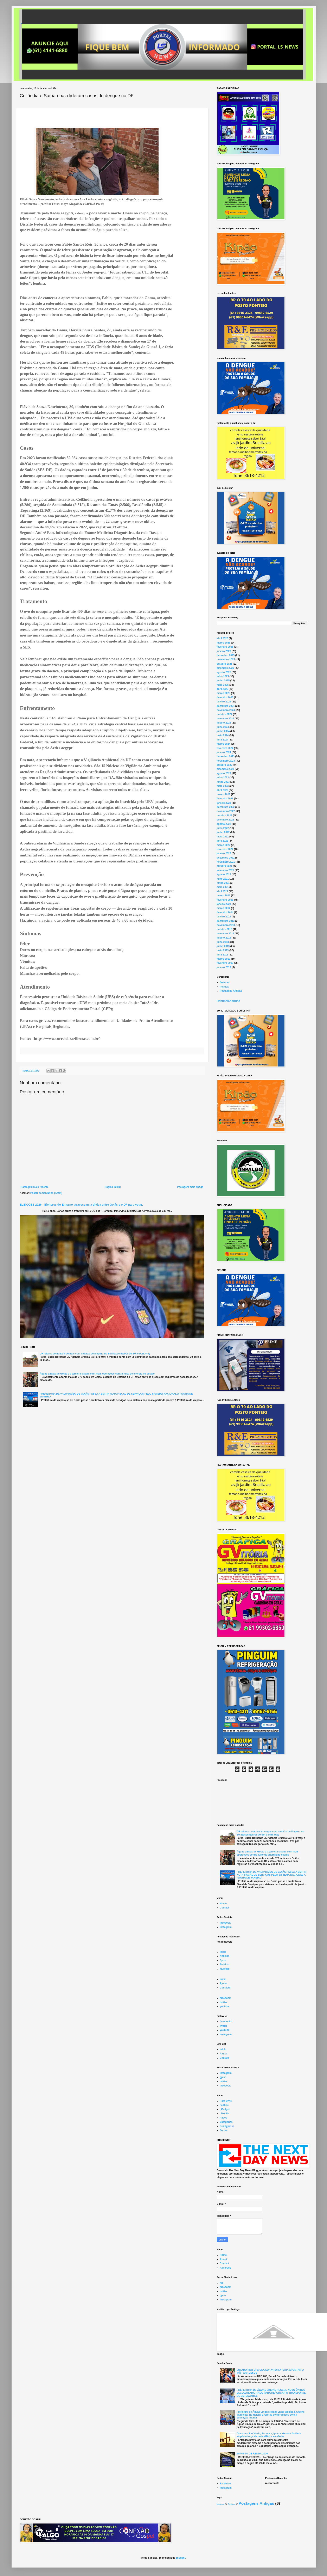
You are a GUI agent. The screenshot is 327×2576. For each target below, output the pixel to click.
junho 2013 (223, 946)
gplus (223, 2077)
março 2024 (223, 743)
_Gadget (225, 2109)
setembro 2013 (225, 933)
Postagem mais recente (35, 1187)
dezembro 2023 (226, 756)
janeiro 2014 (224, 916)
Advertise (225, 2267)
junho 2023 (223, 781)
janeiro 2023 (224, 802)
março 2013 (223, 958)
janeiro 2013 (224, 967)
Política (224, 986)
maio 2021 (223, 887)
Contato (224, 2058)
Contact (224, 1907)
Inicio (223, 1951)
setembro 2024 (225, 718)
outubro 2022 (224, 815)
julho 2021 (223, 878)
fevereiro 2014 (225, 912)
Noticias (225, 1956)
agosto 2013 (224, 937)
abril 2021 (222, 891)
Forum (223, 2130)
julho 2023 (223, 777)
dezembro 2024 (226, 706)
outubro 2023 (224, 764)
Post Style (226, 2100)
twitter (223, 2002)
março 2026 (223, 642)
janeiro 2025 (224, 701)
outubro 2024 (224, 714)
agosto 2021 (224, 874)
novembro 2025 (226, 659)
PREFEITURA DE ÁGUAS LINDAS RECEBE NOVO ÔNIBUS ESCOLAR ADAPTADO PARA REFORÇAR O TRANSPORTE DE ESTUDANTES (271, 2393)
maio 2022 (223, 836)
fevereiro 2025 (225, 697)
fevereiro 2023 (225, 798)
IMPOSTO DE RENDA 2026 (252, 2453)
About (223, 2259)
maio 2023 (223, 786)
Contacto (225, 1987)
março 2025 (223, 693)
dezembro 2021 (226, 857)
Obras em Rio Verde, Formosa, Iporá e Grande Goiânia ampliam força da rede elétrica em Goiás (269, 2435)
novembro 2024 (226, 710)
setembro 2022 (225, 819)
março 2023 (223, 794)
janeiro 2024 (224, 752)
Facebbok (225, 2483)
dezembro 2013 (226, 921)
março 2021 (223, 895)
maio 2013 (223, 950)
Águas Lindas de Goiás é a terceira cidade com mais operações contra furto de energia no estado (97, 1373)
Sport (223, 1960)
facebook (225, 1922)
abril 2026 (222, 638)
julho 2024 (223, 727)
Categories (226, 2122)
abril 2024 (222, 739)
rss (222, 2282)
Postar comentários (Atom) (46, 1193)
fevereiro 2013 (225, 962)
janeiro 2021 (224, 904)
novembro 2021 (226, 861)
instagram (226, 1927)
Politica (224, 1964)
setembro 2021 (225, 870)
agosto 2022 (224, 824)
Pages (223, 2117)
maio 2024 (223, 735)
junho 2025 (223, 680)
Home (223, 1903)
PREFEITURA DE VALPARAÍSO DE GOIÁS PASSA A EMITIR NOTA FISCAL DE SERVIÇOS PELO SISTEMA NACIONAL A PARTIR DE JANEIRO (271, 1874)
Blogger (180, 2557)
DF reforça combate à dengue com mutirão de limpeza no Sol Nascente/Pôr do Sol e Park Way (95, 1353)
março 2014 (223, 908)
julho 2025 (223, 676)
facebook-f (226, 2021)
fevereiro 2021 (225, 899)
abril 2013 (222, 954)
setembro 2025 (225, 667)
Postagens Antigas (231, 990)
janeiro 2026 (224, 651)
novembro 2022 (226, 811)
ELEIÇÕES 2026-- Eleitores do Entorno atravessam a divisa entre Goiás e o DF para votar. (81, 1204)
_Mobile (224, 2113)
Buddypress (227, 2126)
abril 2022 (222, 840)
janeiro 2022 (224, 853)
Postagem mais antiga (190, 1187)
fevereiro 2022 (225, 849)
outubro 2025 (224, 663)
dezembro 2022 (226, 807)
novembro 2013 (226, 925)
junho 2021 (223, 882)
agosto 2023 (224, 773)
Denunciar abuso (228, 1001)
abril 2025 (222, 689)
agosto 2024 (224, 722)
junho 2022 (223, 832)
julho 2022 (223, 828)
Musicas (225, 1968)
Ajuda (223, 1983)
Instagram (226, 2487)
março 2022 (223, 845)
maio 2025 (223, 684)
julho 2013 (223, 942)
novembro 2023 (226, 760)
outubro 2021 (224, 866)
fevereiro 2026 (225, 646)
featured (225, 982)
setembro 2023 (225, 769)
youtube (225, 2006)
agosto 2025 (224, 672)
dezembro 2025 (226, 655)
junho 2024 (223, 731)
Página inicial (113, 1187)
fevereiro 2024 (225, 748)
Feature (224, 2105)
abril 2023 (222, 790)
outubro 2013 (224, 929)
